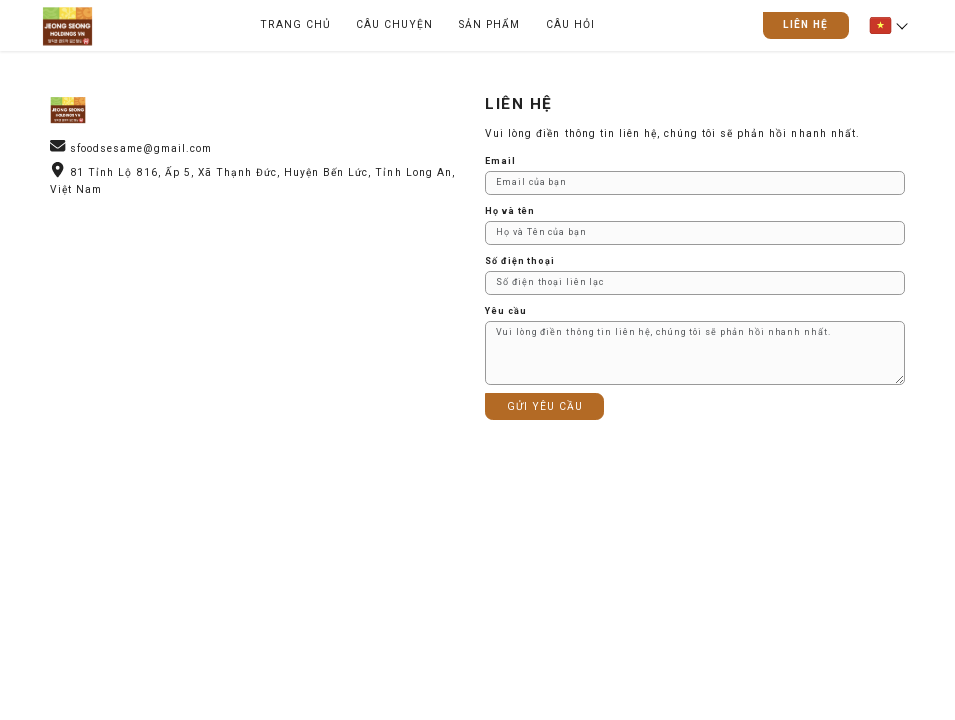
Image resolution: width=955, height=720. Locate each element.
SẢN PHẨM (489, 24)
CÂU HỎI (570, 24)
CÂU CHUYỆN (394, 24)
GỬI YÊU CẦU (545, 406)
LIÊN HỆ (805, 24)
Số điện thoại (520, 261)
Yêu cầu (505, 311)
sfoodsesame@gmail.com (141, 148)
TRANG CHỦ (295, 24)
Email (500, 161)
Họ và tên (510, 211)
